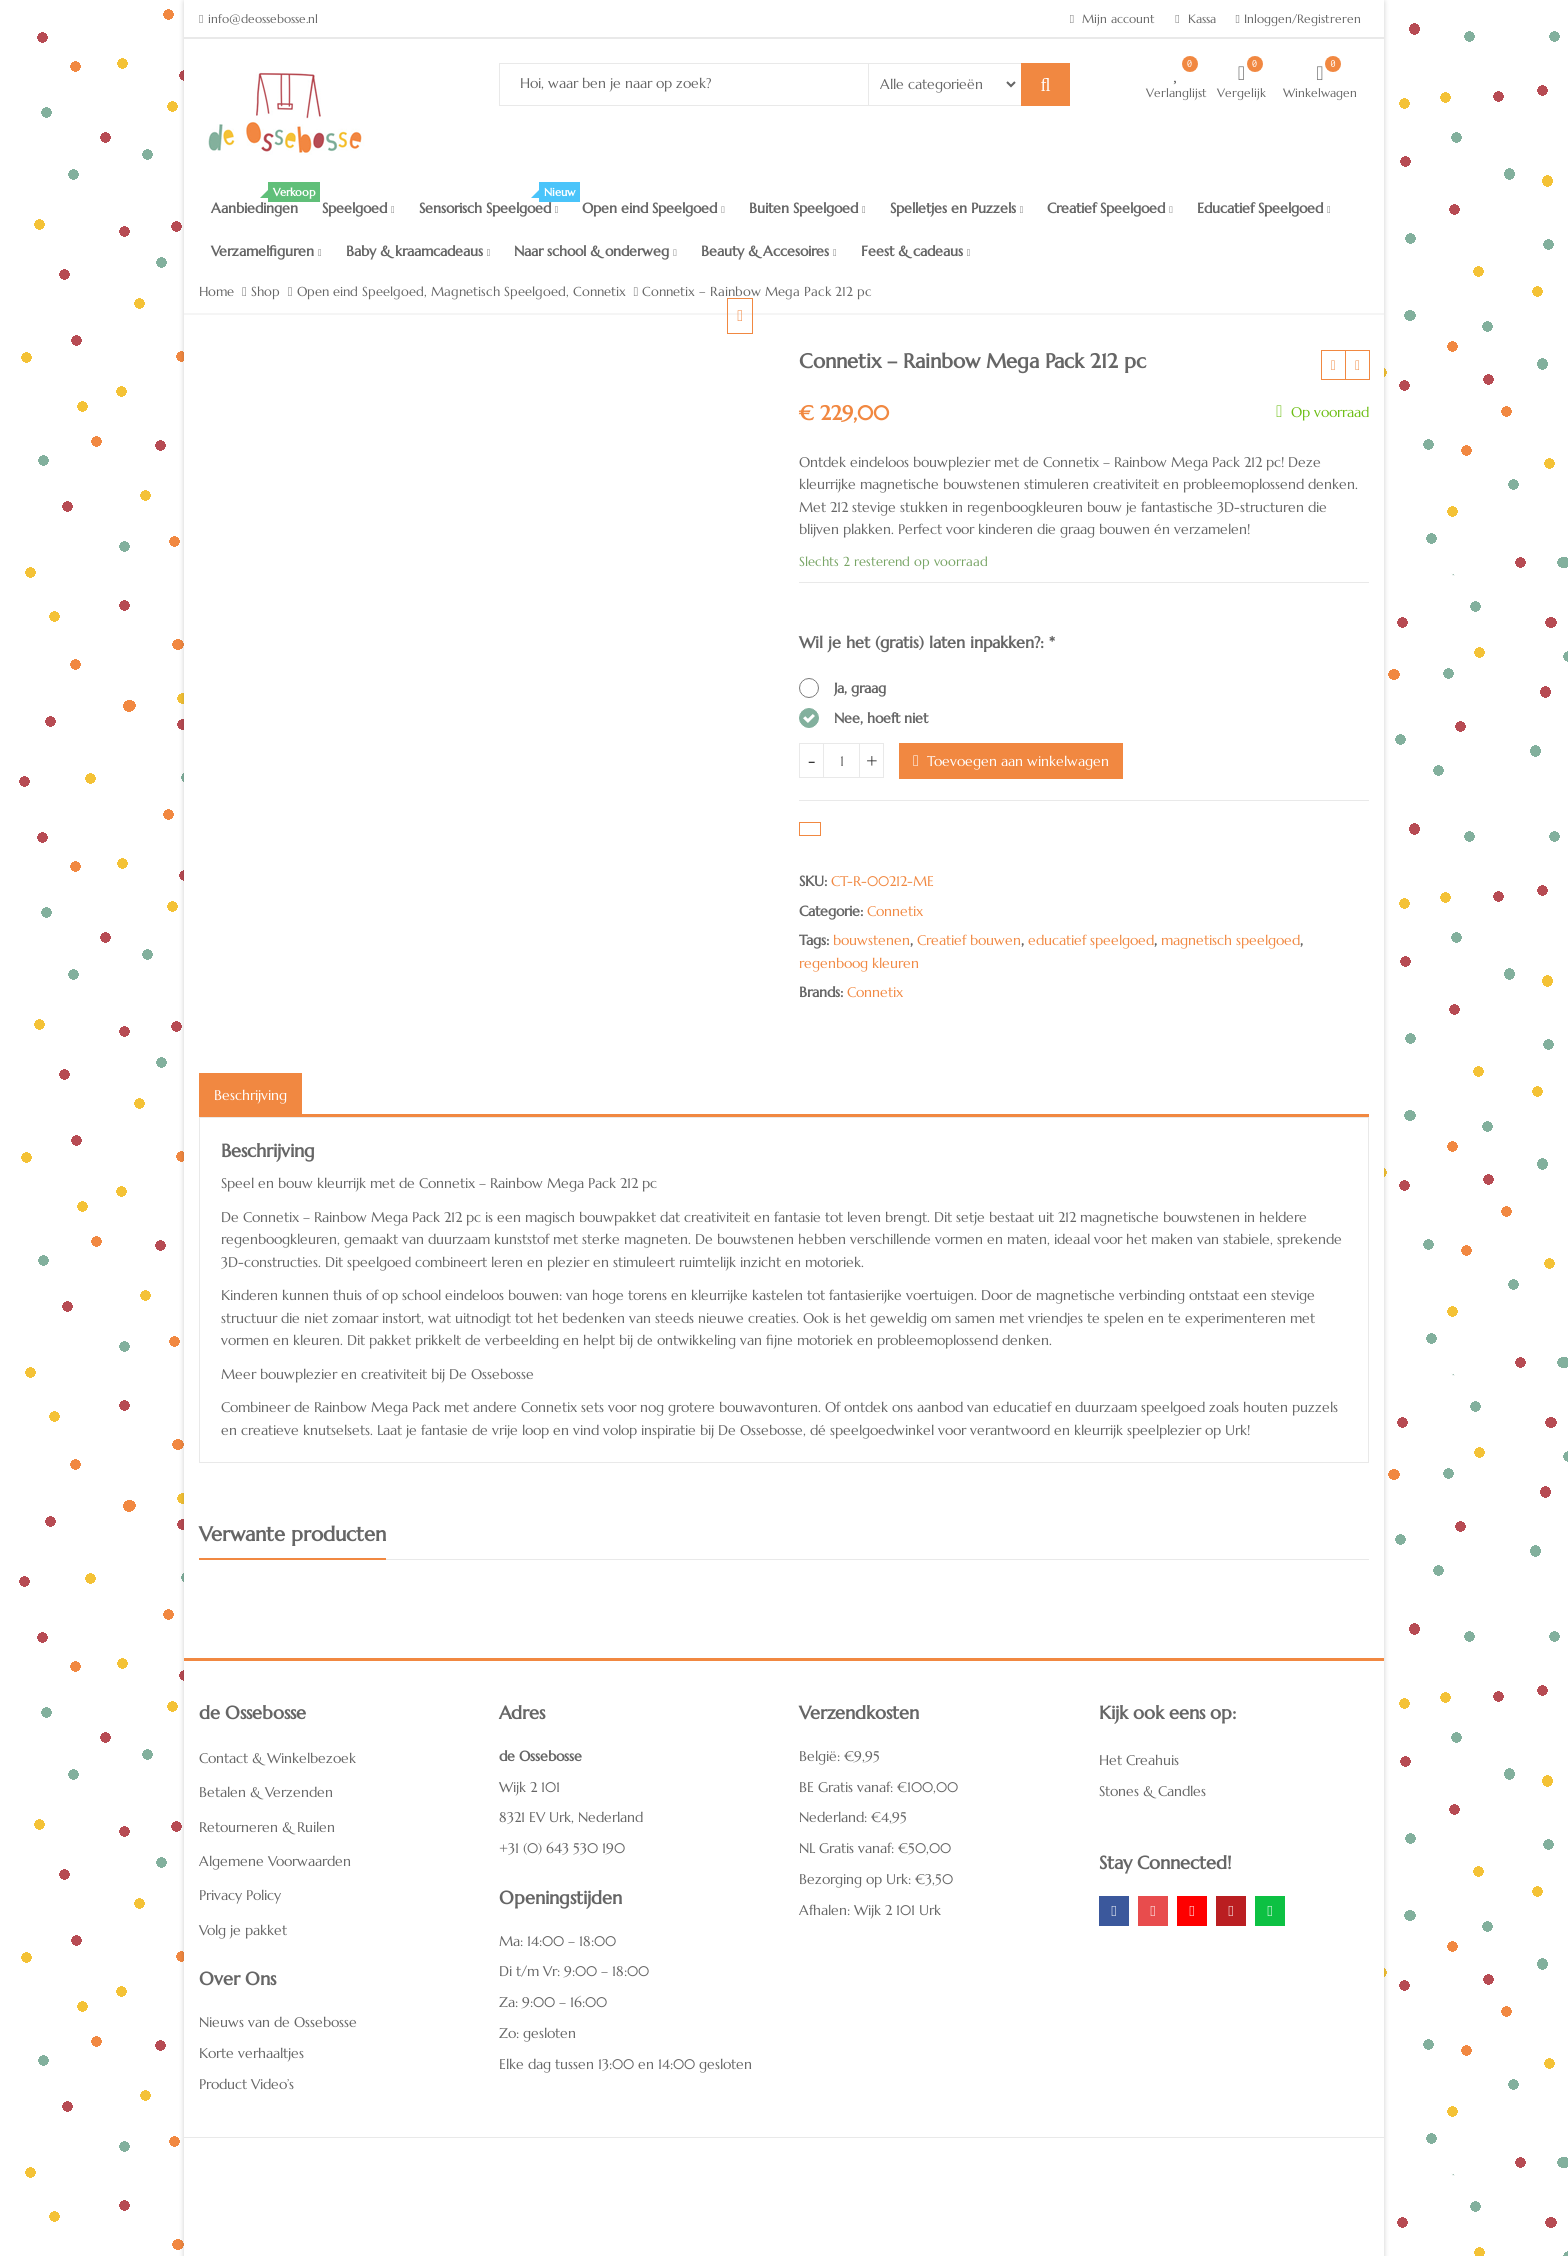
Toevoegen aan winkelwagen (1018, 761)
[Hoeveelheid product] (841, 760)
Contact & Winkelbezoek (277, 1758)
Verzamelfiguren (266, 251)
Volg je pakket (243, 1930)
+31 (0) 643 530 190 (562, 1848)
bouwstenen (871, 940)
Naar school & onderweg (595, 251)
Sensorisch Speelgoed (495, 202)
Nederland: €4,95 (853, 1817)
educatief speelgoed (1091, 940)
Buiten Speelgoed (807, 208)
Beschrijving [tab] (250, 1095)
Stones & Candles (1152, 1791)
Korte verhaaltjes (251, 2053)
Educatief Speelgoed (1264, 208)
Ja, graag (860, 688)
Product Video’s (246, 2084)
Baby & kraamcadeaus (418, 251)
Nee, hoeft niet (881, 718)
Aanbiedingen (260, 202)
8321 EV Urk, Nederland (571, 1817)
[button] (756, 332)
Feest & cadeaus (916, 251)
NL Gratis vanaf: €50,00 (875, 1848)
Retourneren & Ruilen (267, 1827)
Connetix (895, 911)
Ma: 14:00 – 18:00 (557, 1941)
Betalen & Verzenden (266, 1792)
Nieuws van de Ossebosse (278, 2022)
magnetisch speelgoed (1230, 940)
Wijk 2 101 (529, 1787)
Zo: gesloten (537, 2033)
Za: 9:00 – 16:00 (553, 2002)
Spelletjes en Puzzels (957, 208)
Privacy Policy (240, 1895)
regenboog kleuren (859, 963)
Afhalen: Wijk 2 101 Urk (870, 1910)
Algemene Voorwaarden (275, 1861)
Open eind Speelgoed (653, 208)
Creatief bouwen (969, 940)
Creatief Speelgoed (1110, 208)
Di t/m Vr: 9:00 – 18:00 (574, 1971)
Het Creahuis (1139, 1760)
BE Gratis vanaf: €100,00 (878, 1787)
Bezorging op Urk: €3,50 (876, 1879)
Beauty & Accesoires (769, 251)
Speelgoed (358, 208)
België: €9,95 (839, 1756)
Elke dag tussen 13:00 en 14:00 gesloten (625, 2064)
